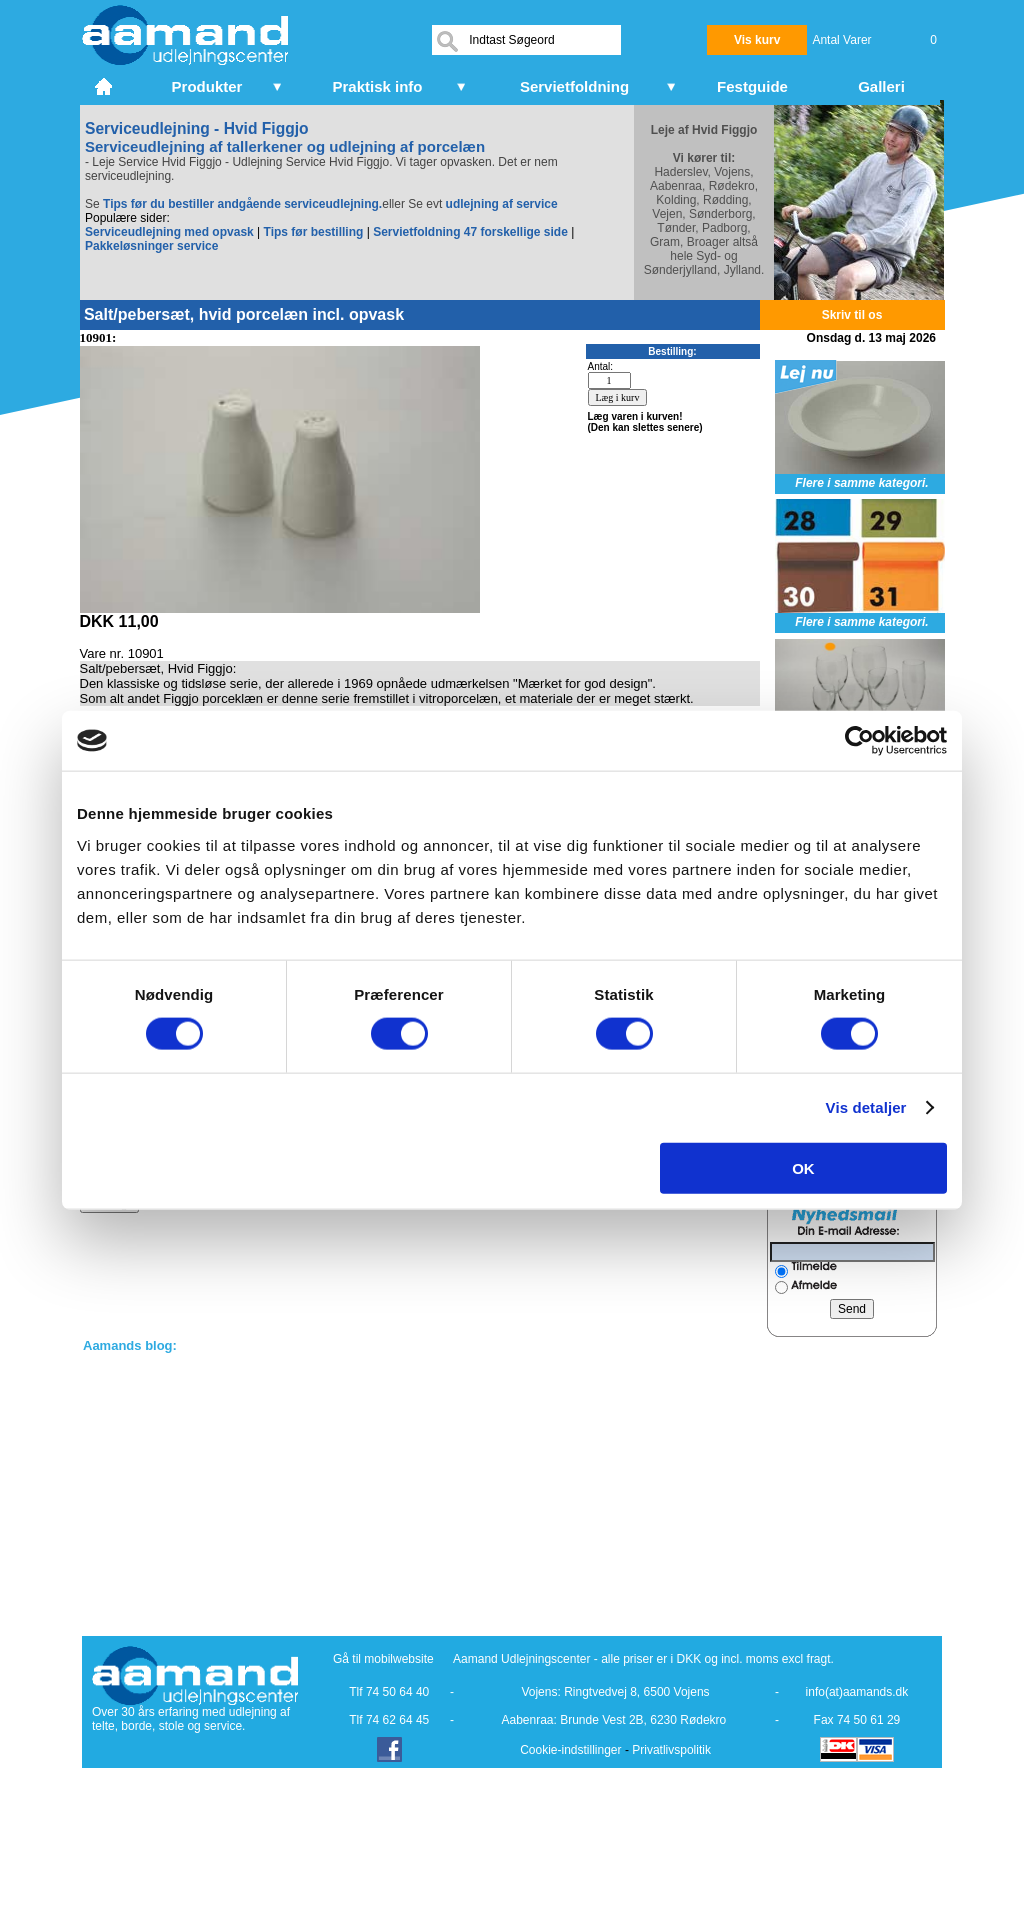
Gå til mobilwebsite (383, 1659)
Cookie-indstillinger (570, 1750)
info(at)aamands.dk (857, 1692)
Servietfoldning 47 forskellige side (470, 232)
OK (803, 1167)
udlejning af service (502, 204)
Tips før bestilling (314, 232)
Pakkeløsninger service (151, 246)
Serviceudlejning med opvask (169, 232)
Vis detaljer (866, 1107)
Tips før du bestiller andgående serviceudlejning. (242, 204)
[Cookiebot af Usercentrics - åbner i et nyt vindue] (859, 741)
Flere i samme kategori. (861, 483)
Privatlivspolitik (671, 1750)
